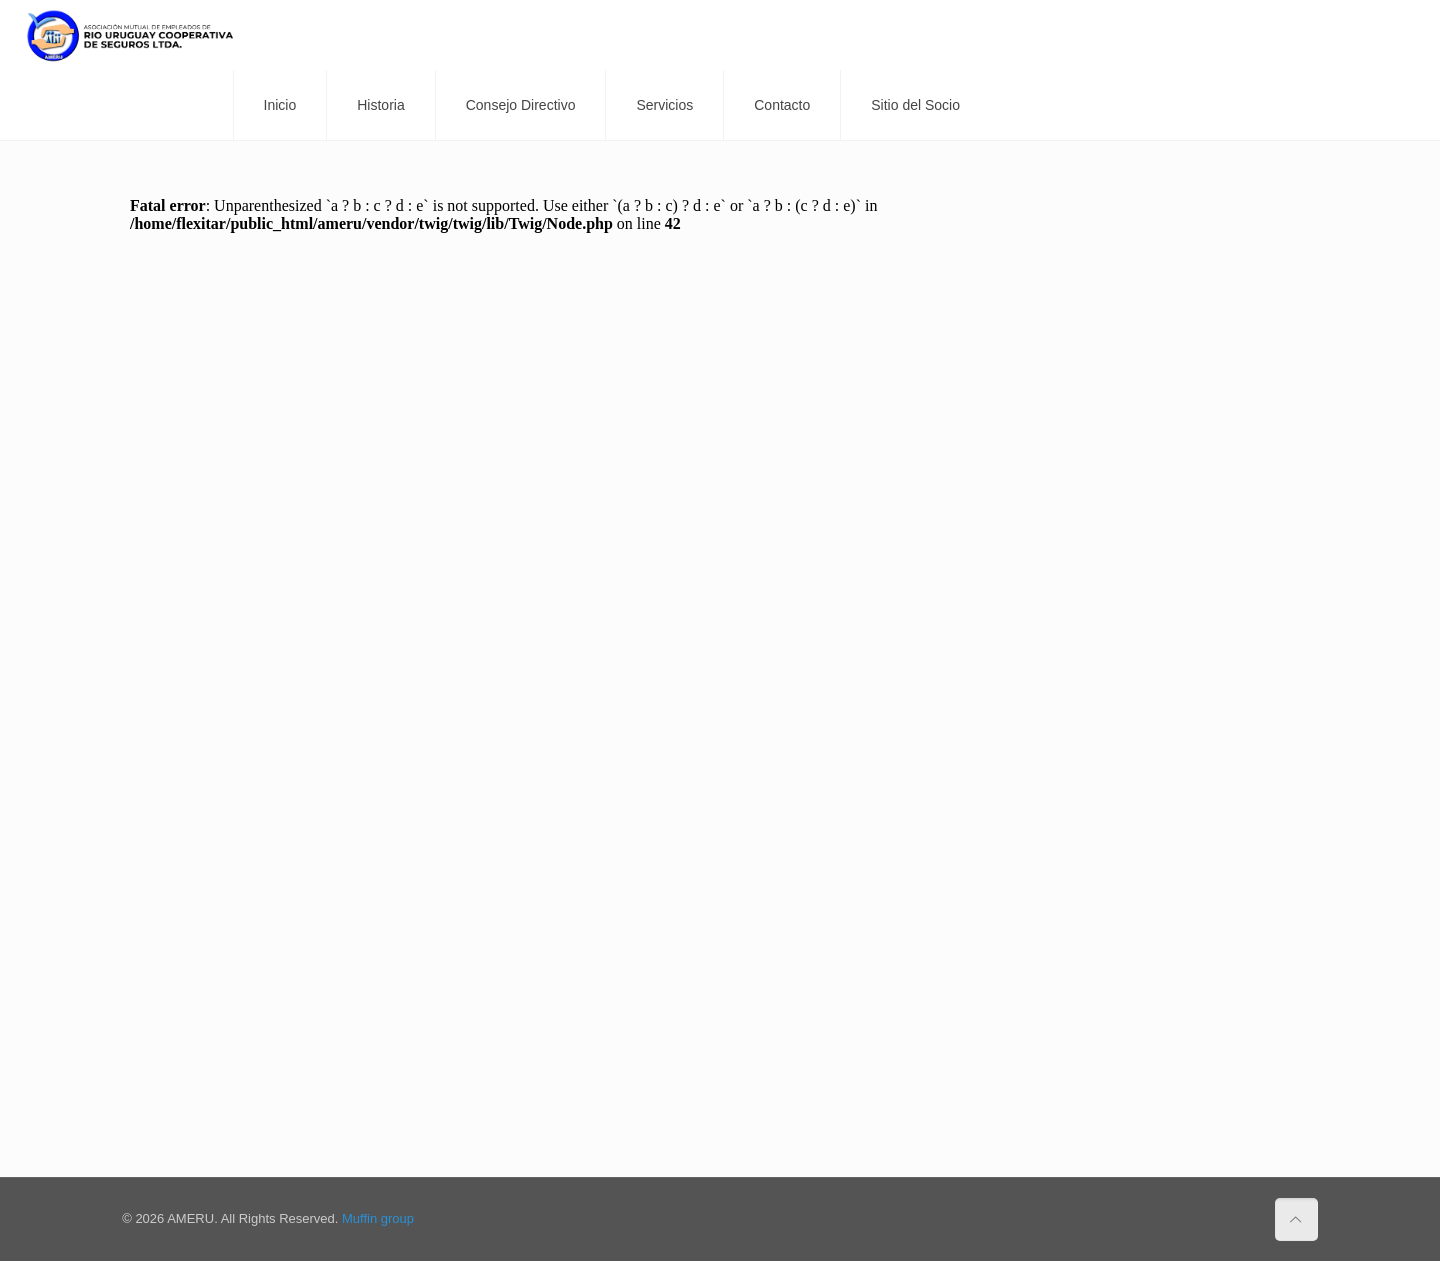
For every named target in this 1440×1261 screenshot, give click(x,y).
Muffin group (378, 1218)
